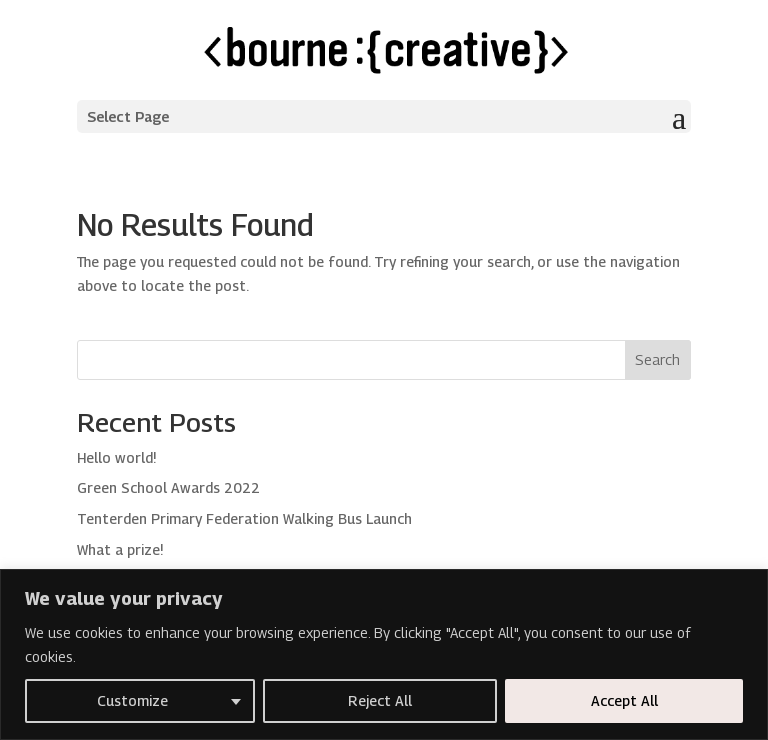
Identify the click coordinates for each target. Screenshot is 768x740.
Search (657, 359)
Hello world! (116, 457)
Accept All (624, 700)
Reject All (380, 700)
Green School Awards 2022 (168, 487)
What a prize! (120, 549)
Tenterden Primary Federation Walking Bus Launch (244, 518)
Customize (132, 700)
